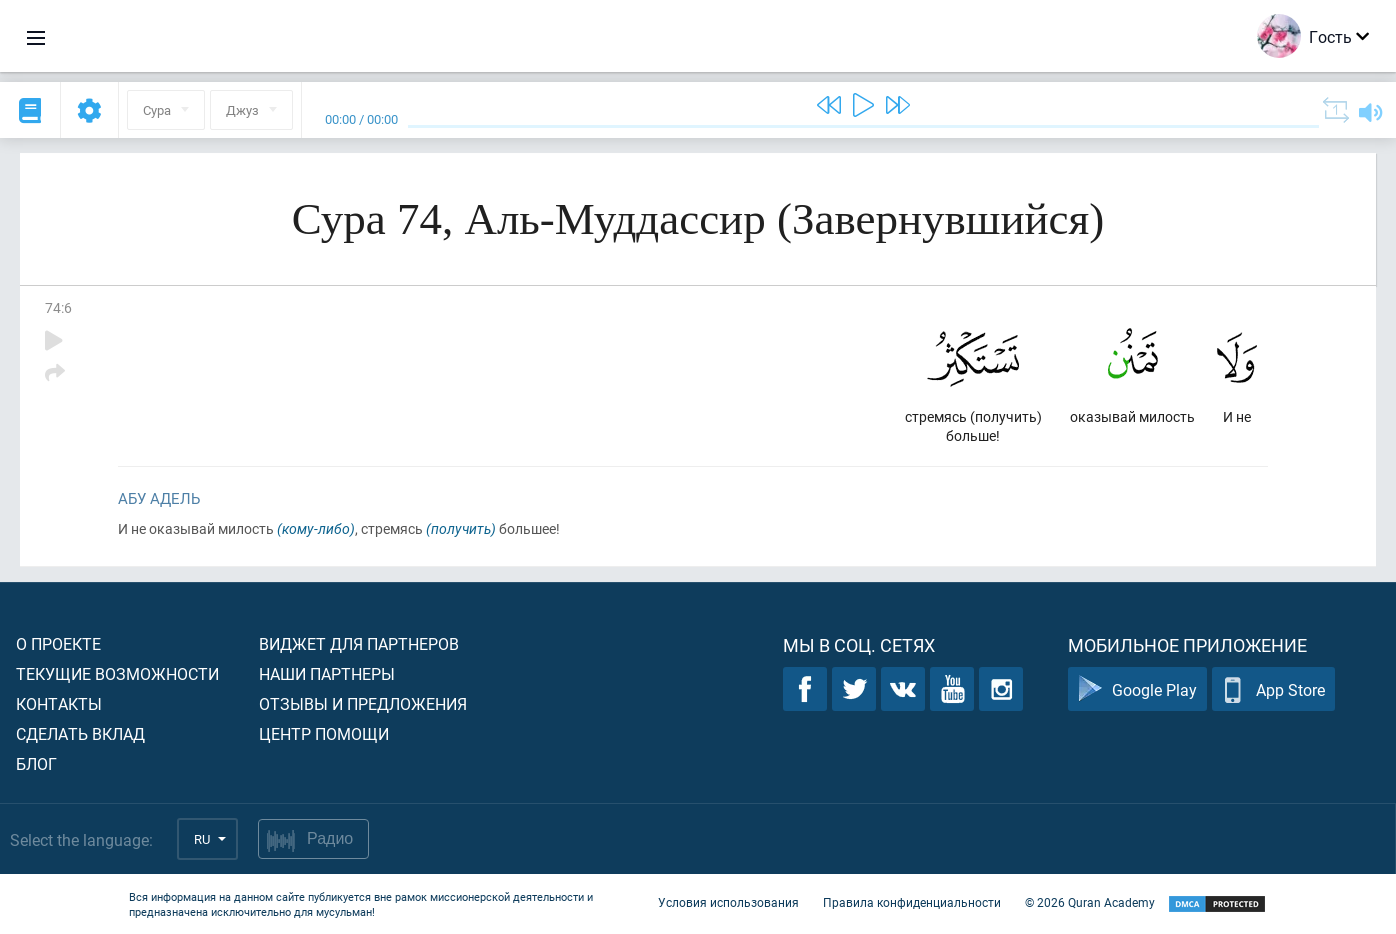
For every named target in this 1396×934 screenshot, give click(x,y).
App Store (1273, 689)
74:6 (58, 307)
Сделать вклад (80, 733)
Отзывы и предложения (363, 703)
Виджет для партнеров (359, 643)
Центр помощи (324, 733)
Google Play (1137, 689)
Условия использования (728, 902)
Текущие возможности (117, 673)
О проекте (58, 643)
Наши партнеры (327, 673)
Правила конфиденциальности (912, 902)
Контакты (59, 703)
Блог (36, 763)
